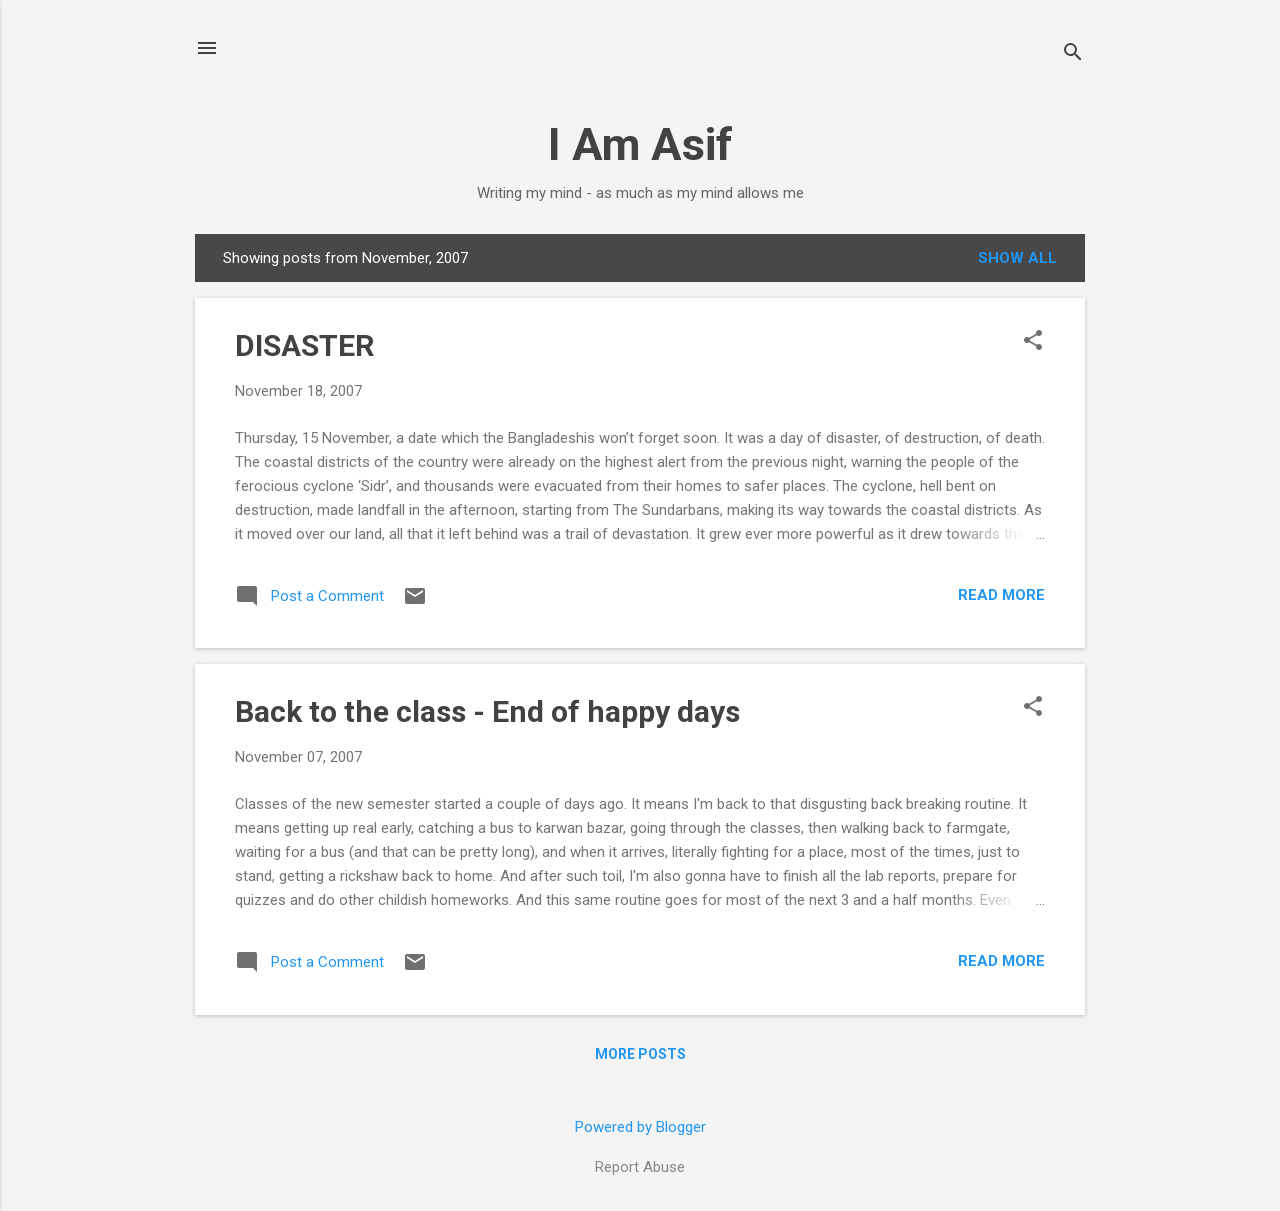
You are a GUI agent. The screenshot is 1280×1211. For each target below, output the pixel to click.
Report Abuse (640, 1167)
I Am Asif (640, 144)
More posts (640, 1054)
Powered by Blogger (640, 1127)
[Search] (1073, 54)
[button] (1033, 342)
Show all (1017, 258)
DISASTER (304, 345)
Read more (1001, 595)
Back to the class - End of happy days (487, 711)
